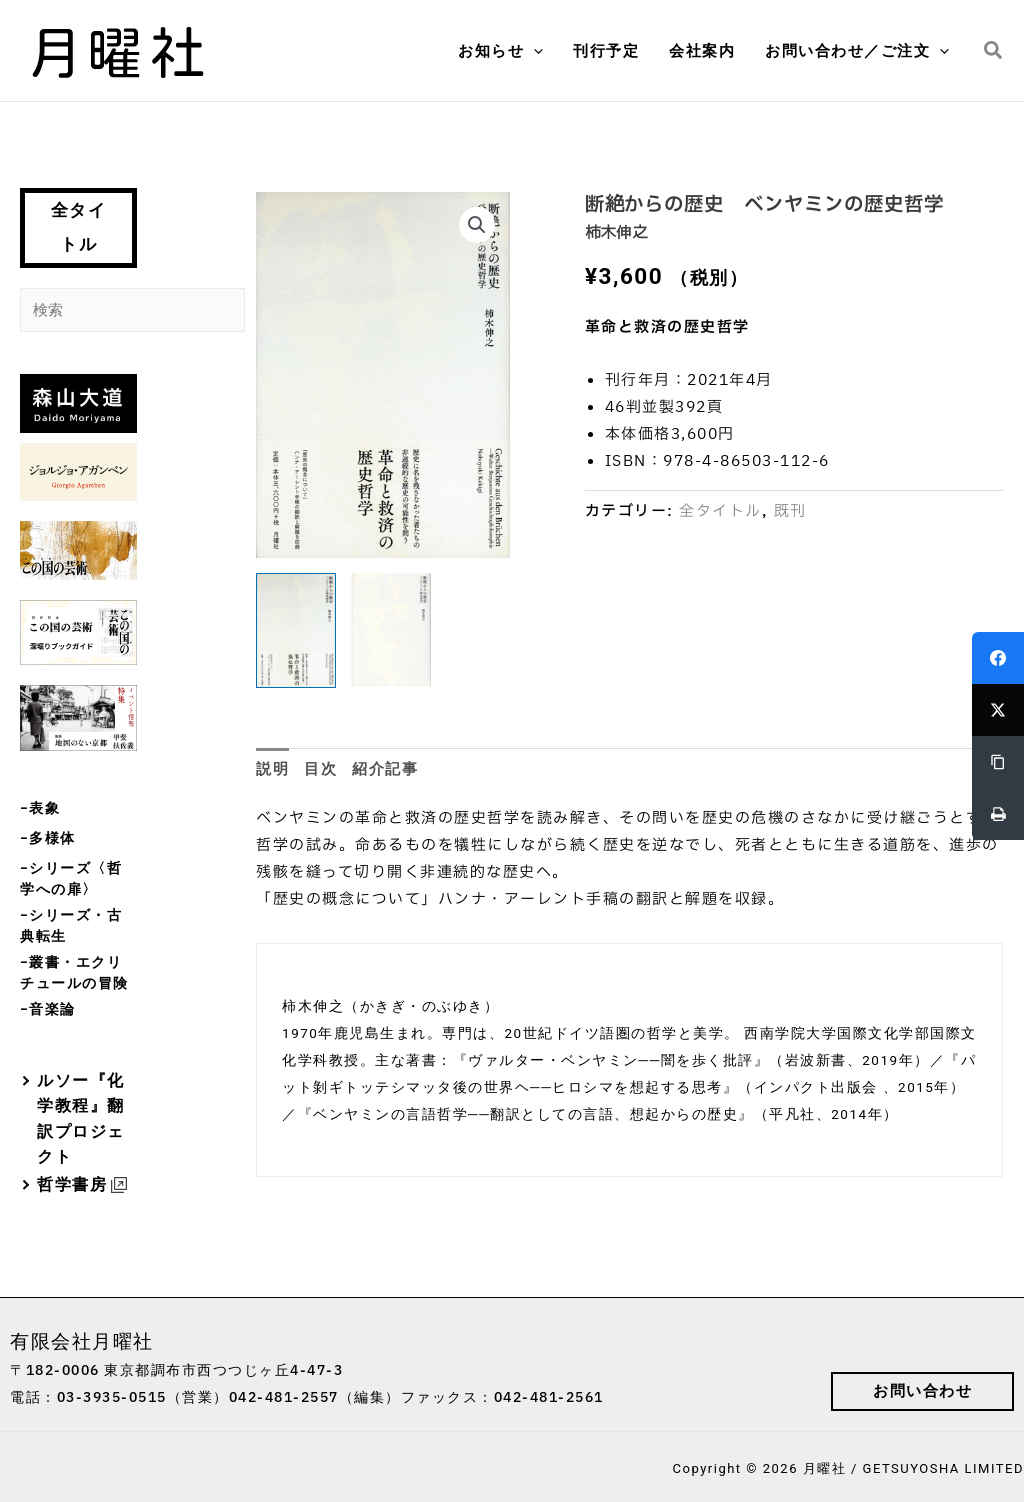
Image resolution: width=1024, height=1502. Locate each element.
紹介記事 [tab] (385, 769)
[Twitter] (998, 710)
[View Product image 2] (391, 629)
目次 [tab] (320, 769)
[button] (533, 51)
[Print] (998, 814)
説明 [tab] (272, 769)
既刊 (790, 511)
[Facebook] (998, 658)
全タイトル (79, 227)
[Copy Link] (998, 762)
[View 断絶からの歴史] (296, 630)
